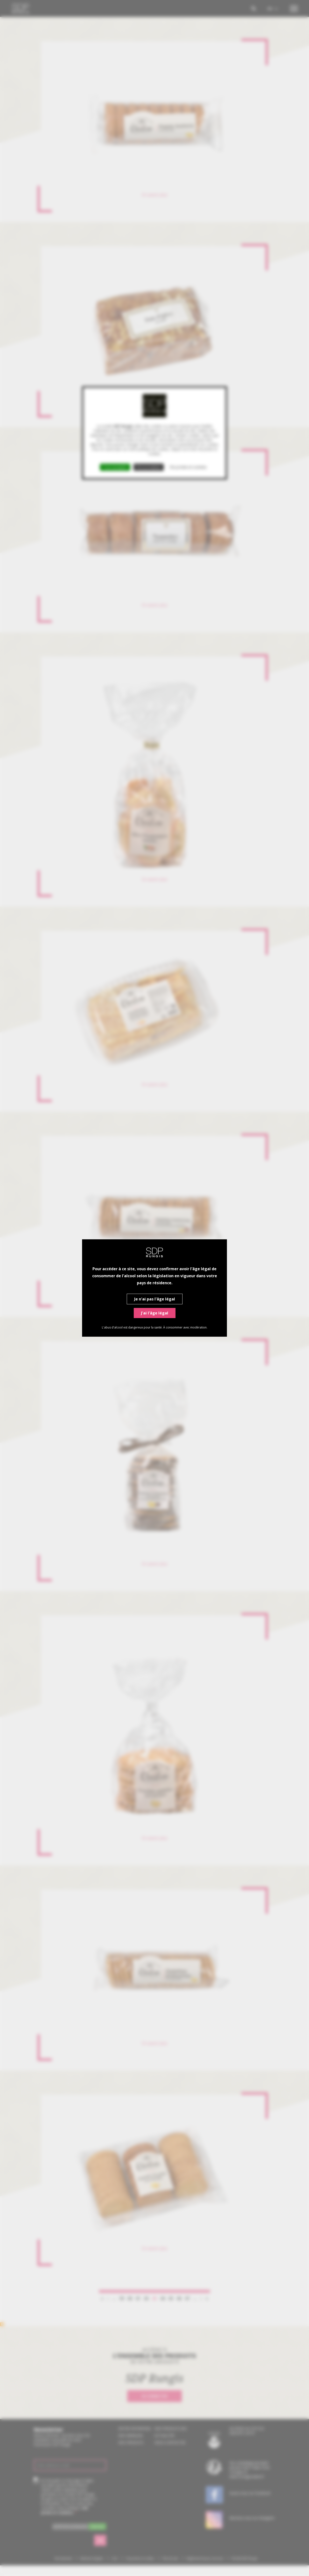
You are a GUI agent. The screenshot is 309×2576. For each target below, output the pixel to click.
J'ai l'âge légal (154, 1313)
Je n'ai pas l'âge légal (154, 1299)
